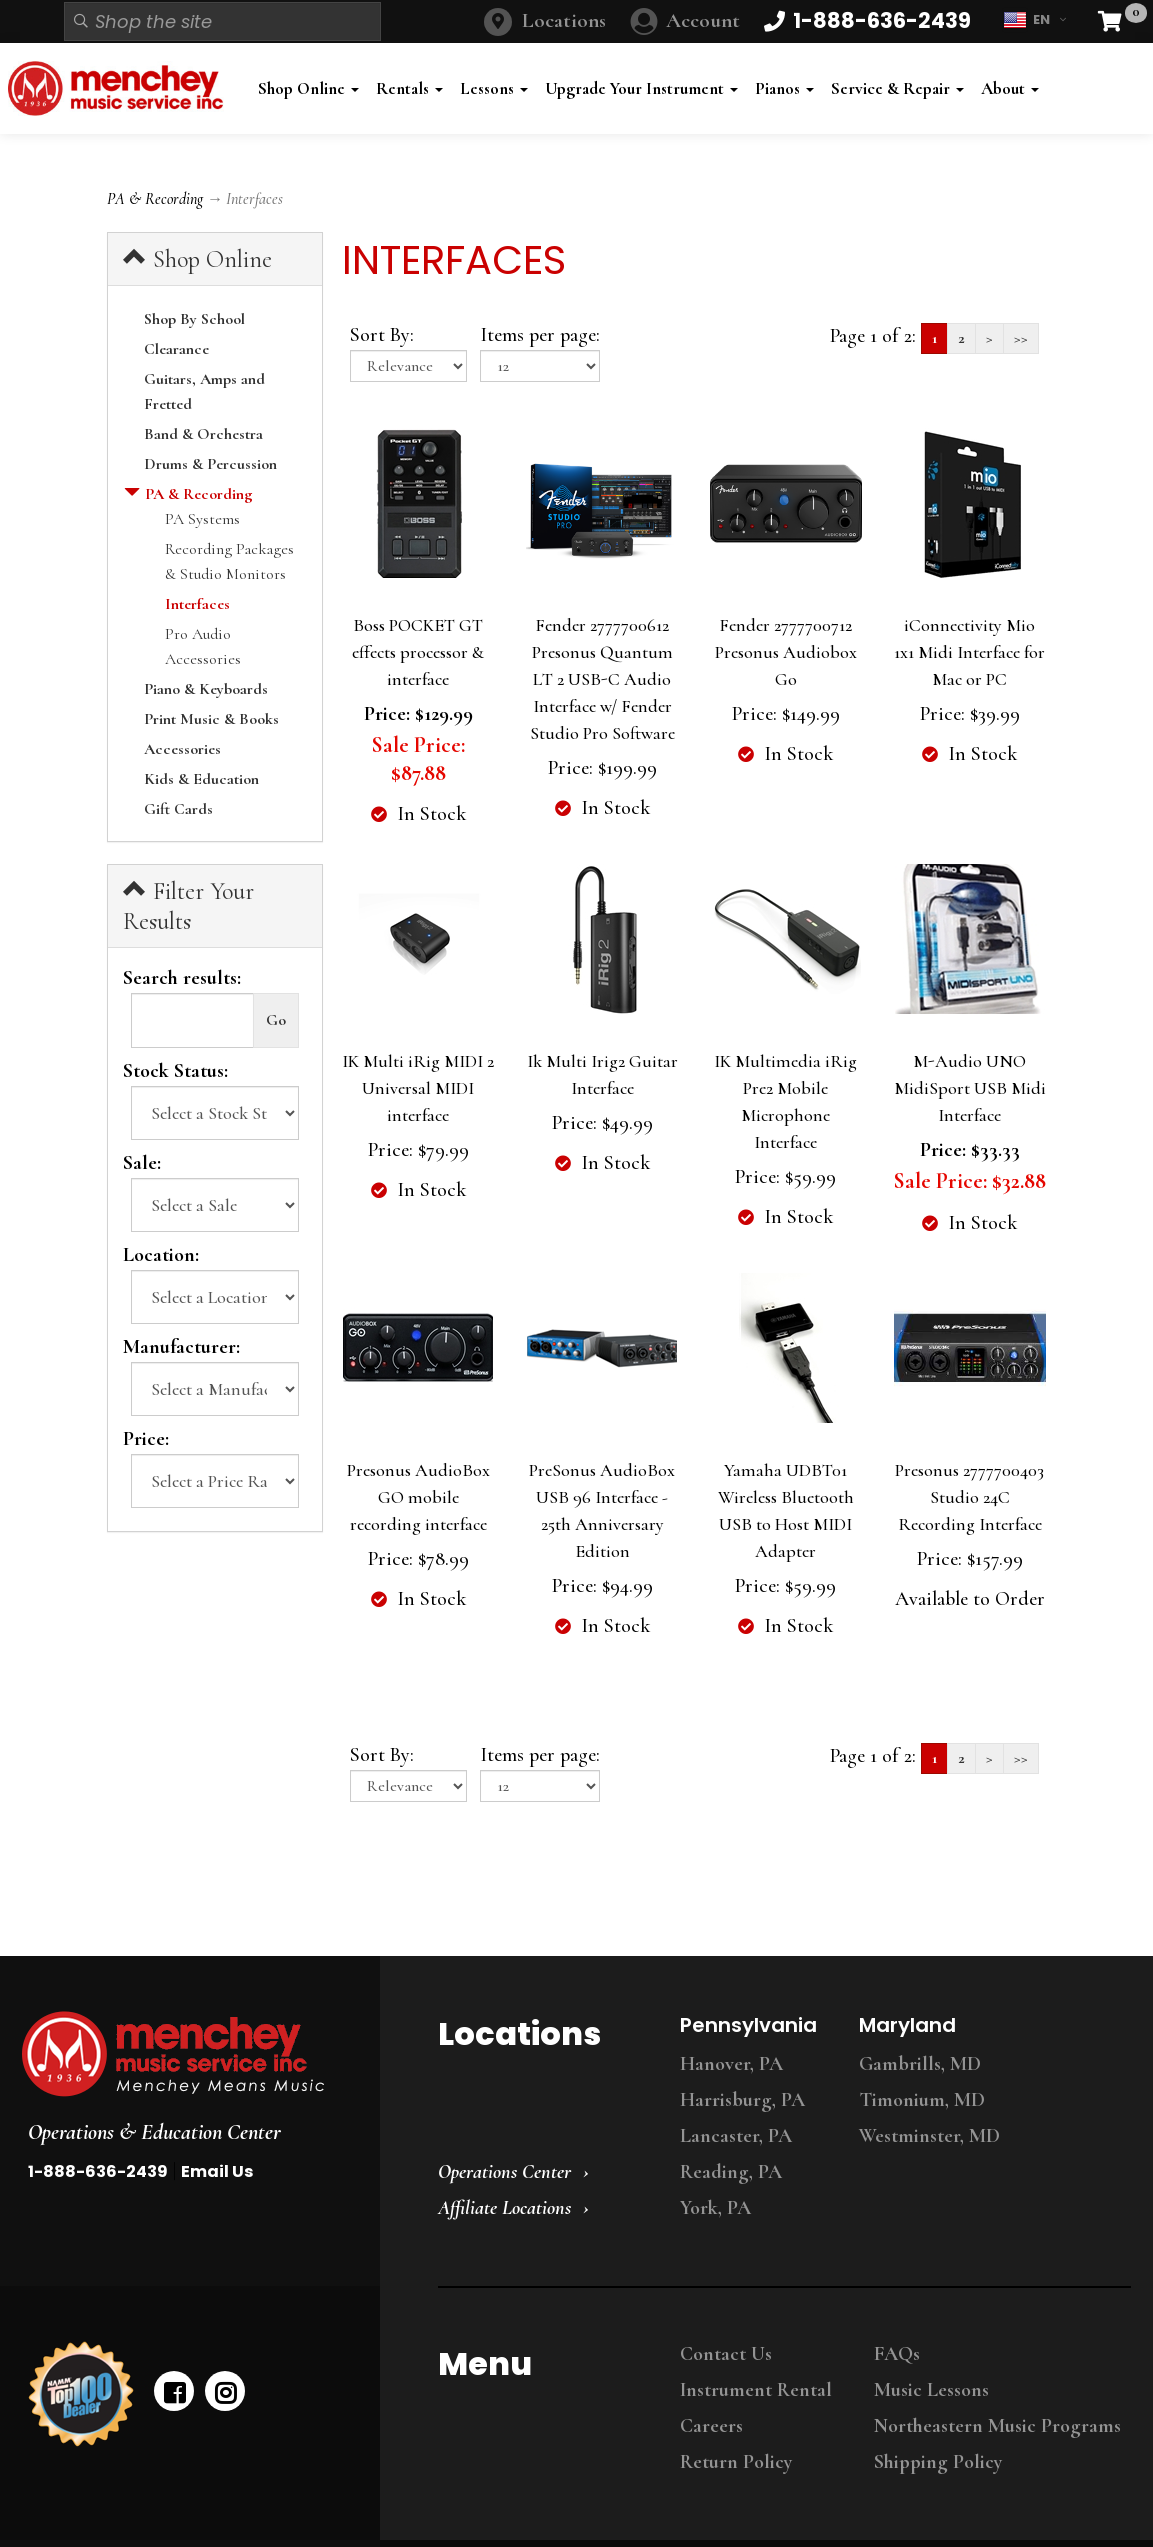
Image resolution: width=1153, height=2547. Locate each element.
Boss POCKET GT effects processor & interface (418, 652)
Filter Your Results (188, 906)
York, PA (715, 2208)
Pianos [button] (784, 88)
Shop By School (194, 319)
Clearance (176, 349)
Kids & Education (201, 779)
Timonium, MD (922, 2100)
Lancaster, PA (736, 2136)
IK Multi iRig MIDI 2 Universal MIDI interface (418, 1088)
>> (1021, 338)
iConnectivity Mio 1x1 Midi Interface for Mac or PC (969, 652)
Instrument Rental (756, 2390)
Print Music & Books (211, 719)
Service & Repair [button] (897, 88)
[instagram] (225, 2391)
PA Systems (202, 519)
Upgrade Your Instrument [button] (641, 88)
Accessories (182, 749)
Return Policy (736, 2462)
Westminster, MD (929, 2136)
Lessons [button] (494, 88)
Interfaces (197, 604)
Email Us (217, 2171)
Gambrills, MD (920, 2064)
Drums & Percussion (210, 464)
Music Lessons (931, 2390)
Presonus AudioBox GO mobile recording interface (418, 1497)
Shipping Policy (938, 2462)
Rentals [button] (409, 88)
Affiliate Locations (504, 2208)
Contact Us (726, 2354)
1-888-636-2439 (98, 2171)
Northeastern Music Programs (997, 2426)
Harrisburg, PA (742, 2100)
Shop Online (197, 259)
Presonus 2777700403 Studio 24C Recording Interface (969, 1497)
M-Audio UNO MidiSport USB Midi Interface (970, 1088)
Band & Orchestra (203, 434)
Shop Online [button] (308, 88)
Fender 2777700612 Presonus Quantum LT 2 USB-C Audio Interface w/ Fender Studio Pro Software (602, 679)
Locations (564, 20)
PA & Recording (155, 199)
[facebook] (174, 2391)
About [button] (1010, 88)
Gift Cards (178, 809)
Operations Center (504, 2172)
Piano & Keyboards (206, 689)
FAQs (897, 2354)
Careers (711, 2426)
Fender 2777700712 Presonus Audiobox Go (786, 652)
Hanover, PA (731, 2064)
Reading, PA (731, 2172)
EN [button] (1034, 20)
